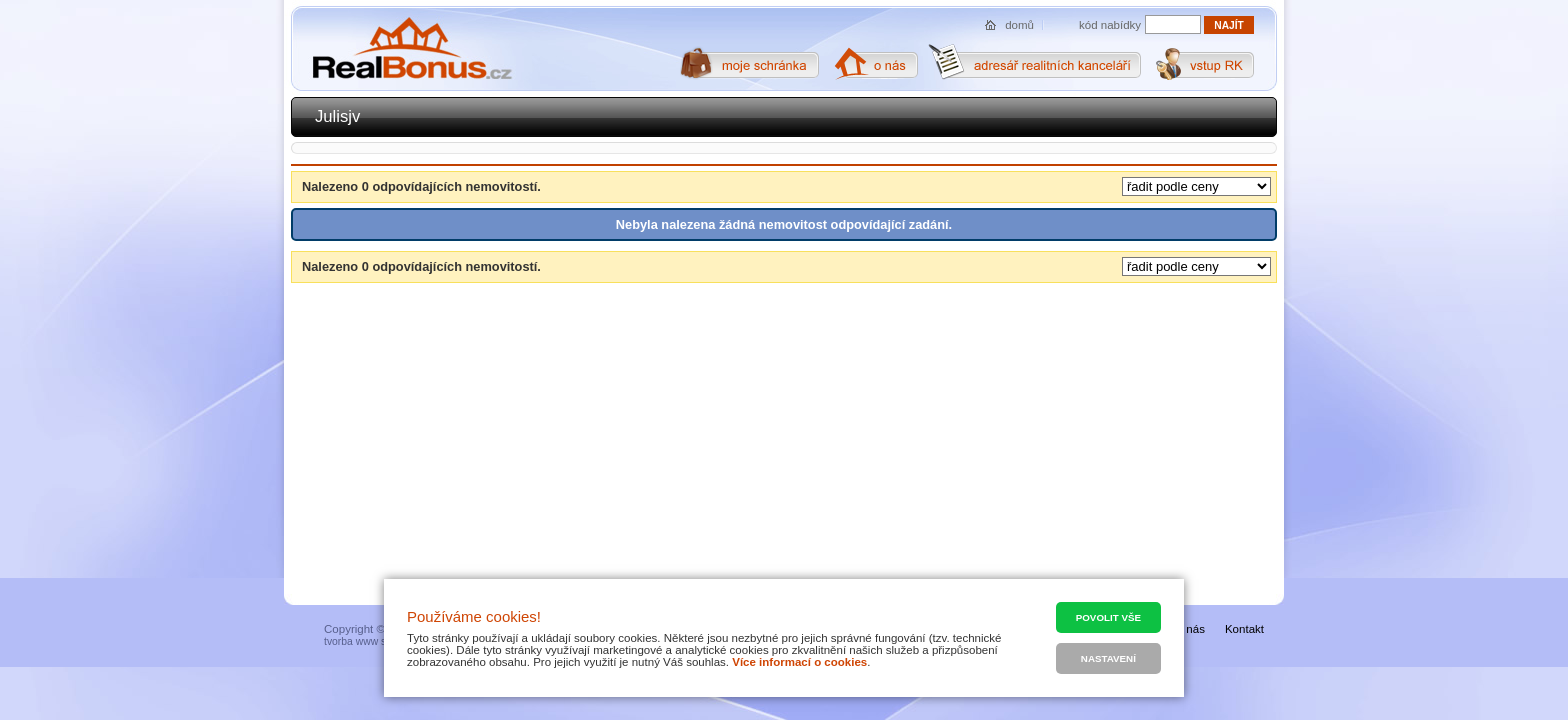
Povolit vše (1108, 617)
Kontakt (1244, 629)
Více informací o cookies (799, 662)
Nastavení (1108, 658)
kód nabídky (1110, 25)
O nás (1189, 629)
